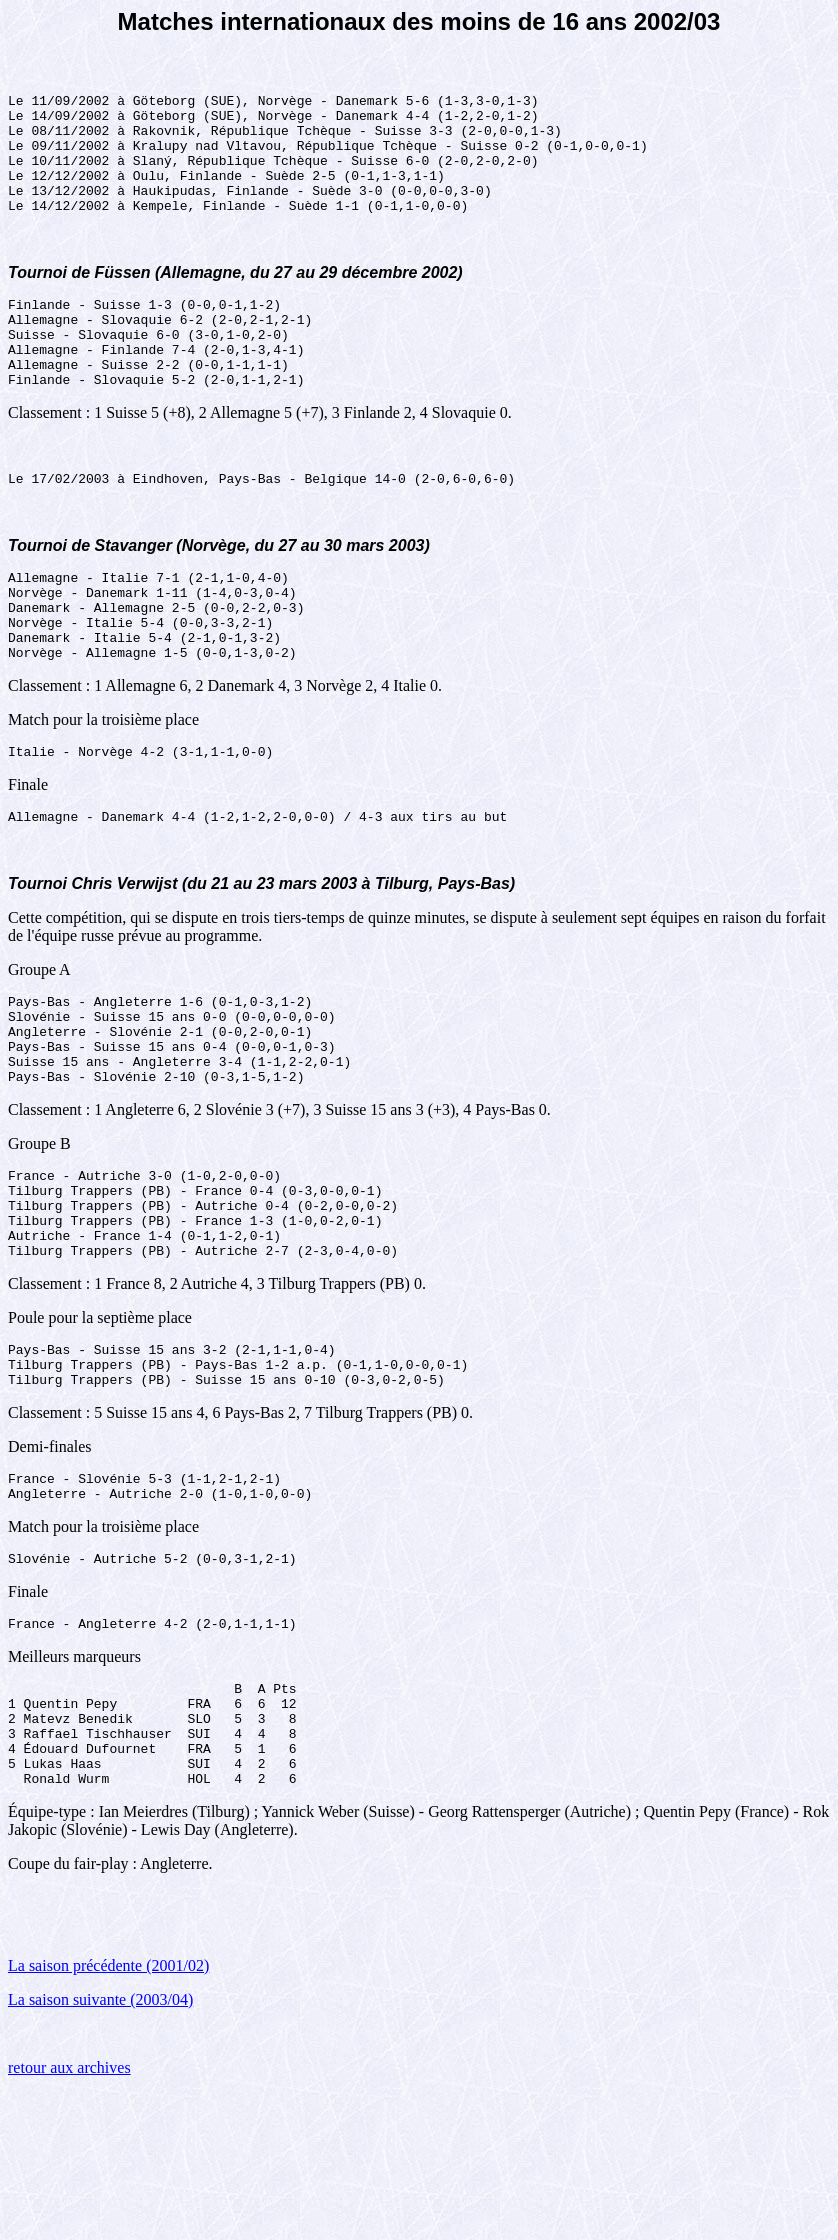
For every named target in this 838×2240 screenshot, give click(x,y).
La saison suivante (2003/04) (100, 2146)
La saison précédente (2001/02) (108, 2112)
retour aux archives (69, 2214)
